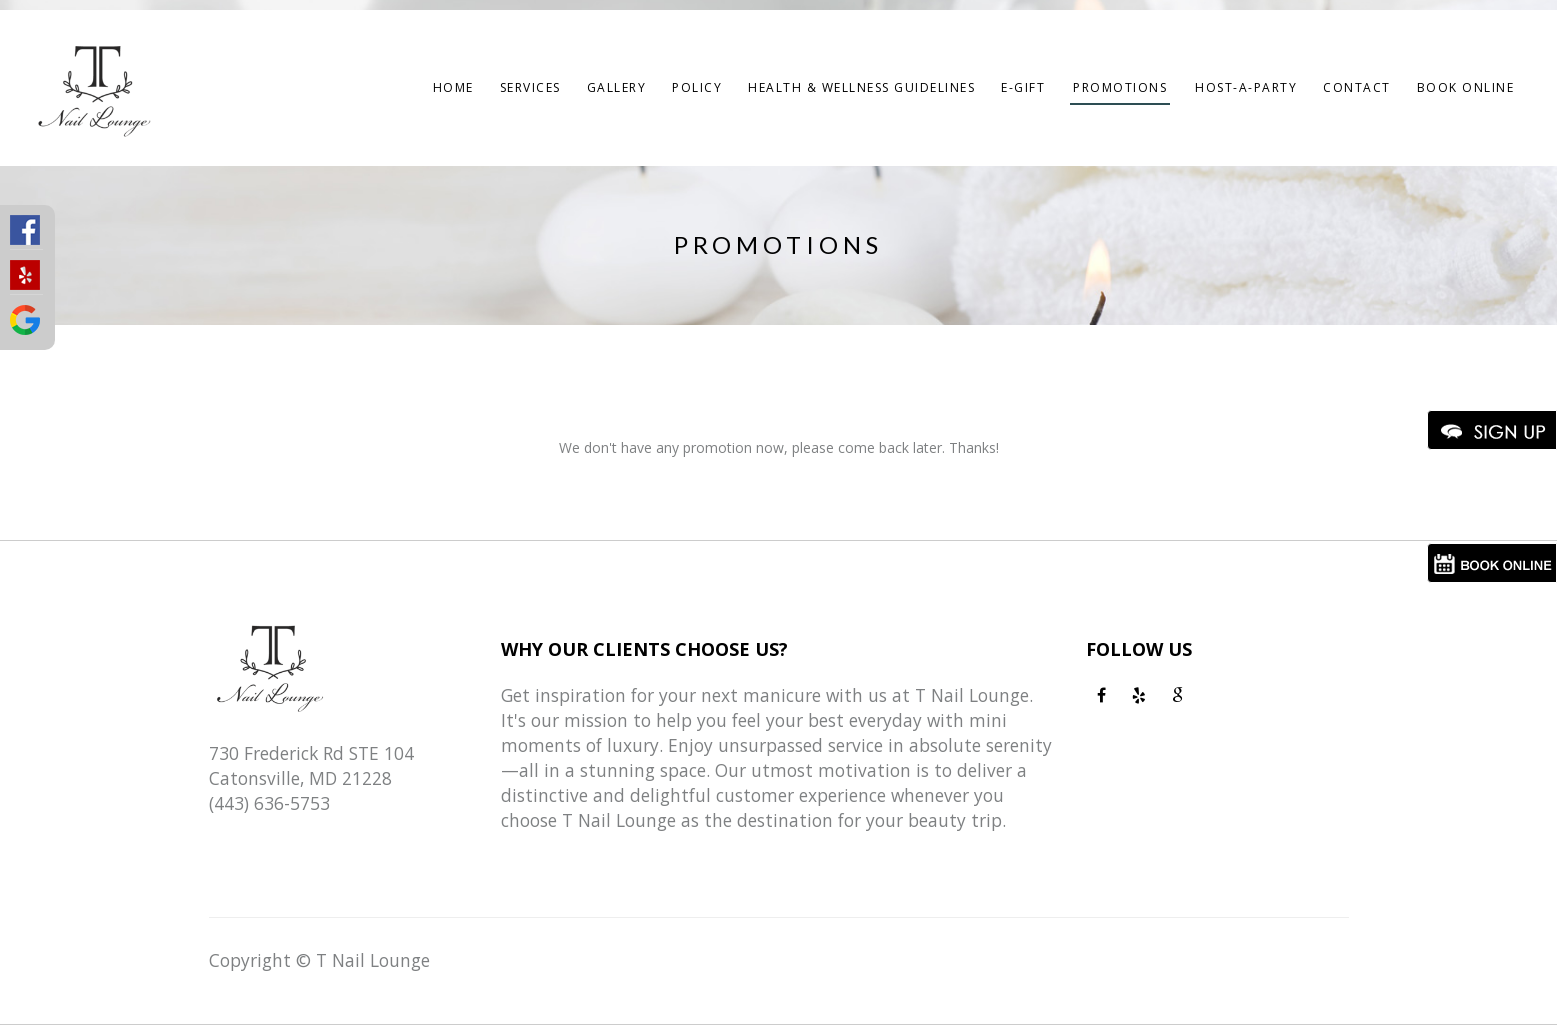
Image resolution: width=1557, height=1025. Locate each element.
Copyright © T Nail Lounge (319, 960)
